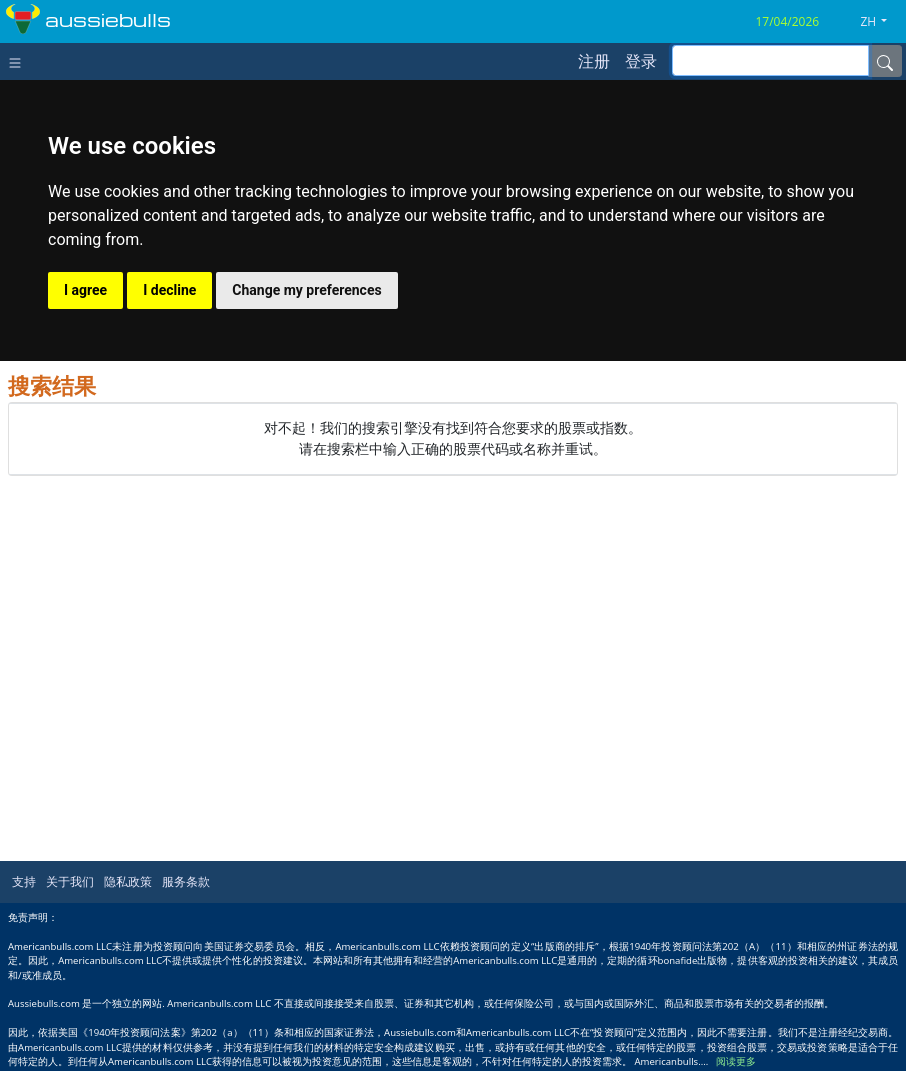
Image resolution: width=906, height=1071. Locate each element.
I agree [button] (85, 290)
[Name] (885, 61)
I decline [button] (169, 290)
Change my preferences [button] (306, 290)
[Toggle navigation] (19, 61)
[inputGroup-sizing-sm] (770, 60)
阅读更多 (736, 1061)
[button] (881, 22)
